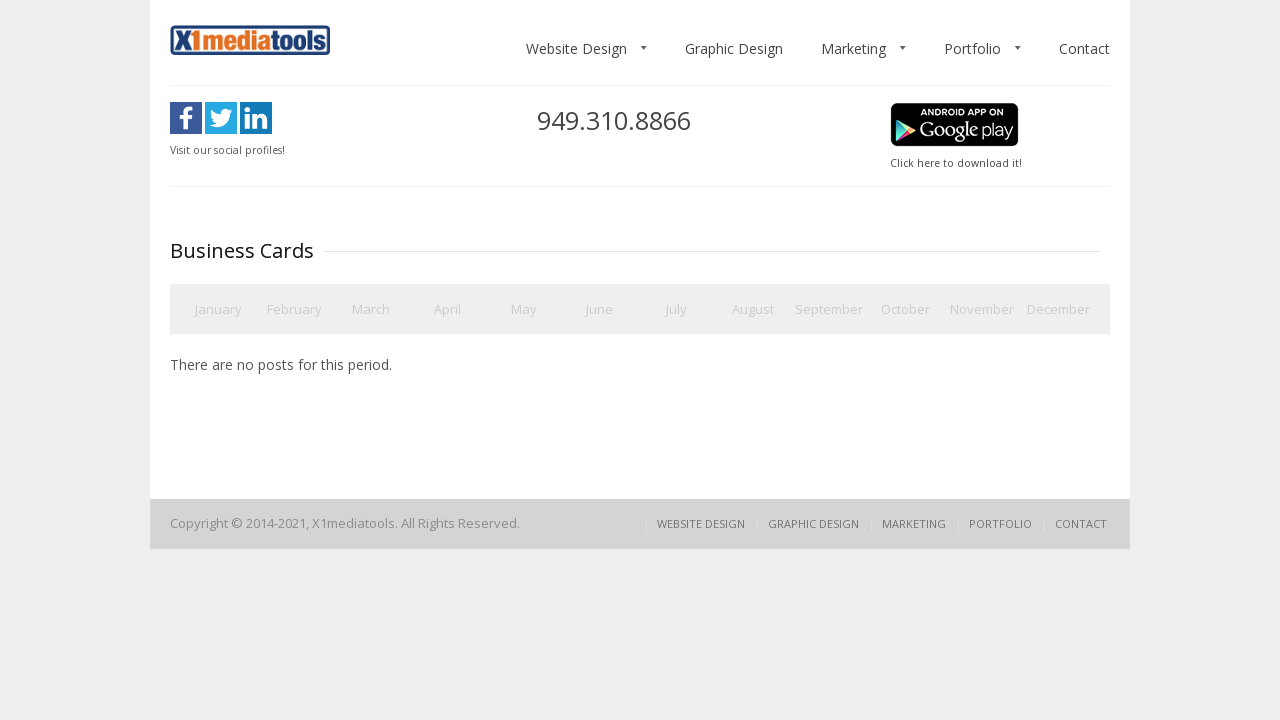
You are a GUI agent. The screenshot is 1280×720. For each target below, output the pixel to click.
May (524, 309)
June (599, 309)
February (294, 309)
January (218, 309)
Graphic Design (734, 49)
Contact (1084, 49)
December (1058, 309)
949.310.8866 (614, 120)
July (676, 309)
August (753, 309)
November (982, 309)
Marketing (853, 49)
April (447, 309)
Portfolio (972, 49)
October (905, 309)
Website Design (576, 49)
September (829, 309)
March (371, 309)
